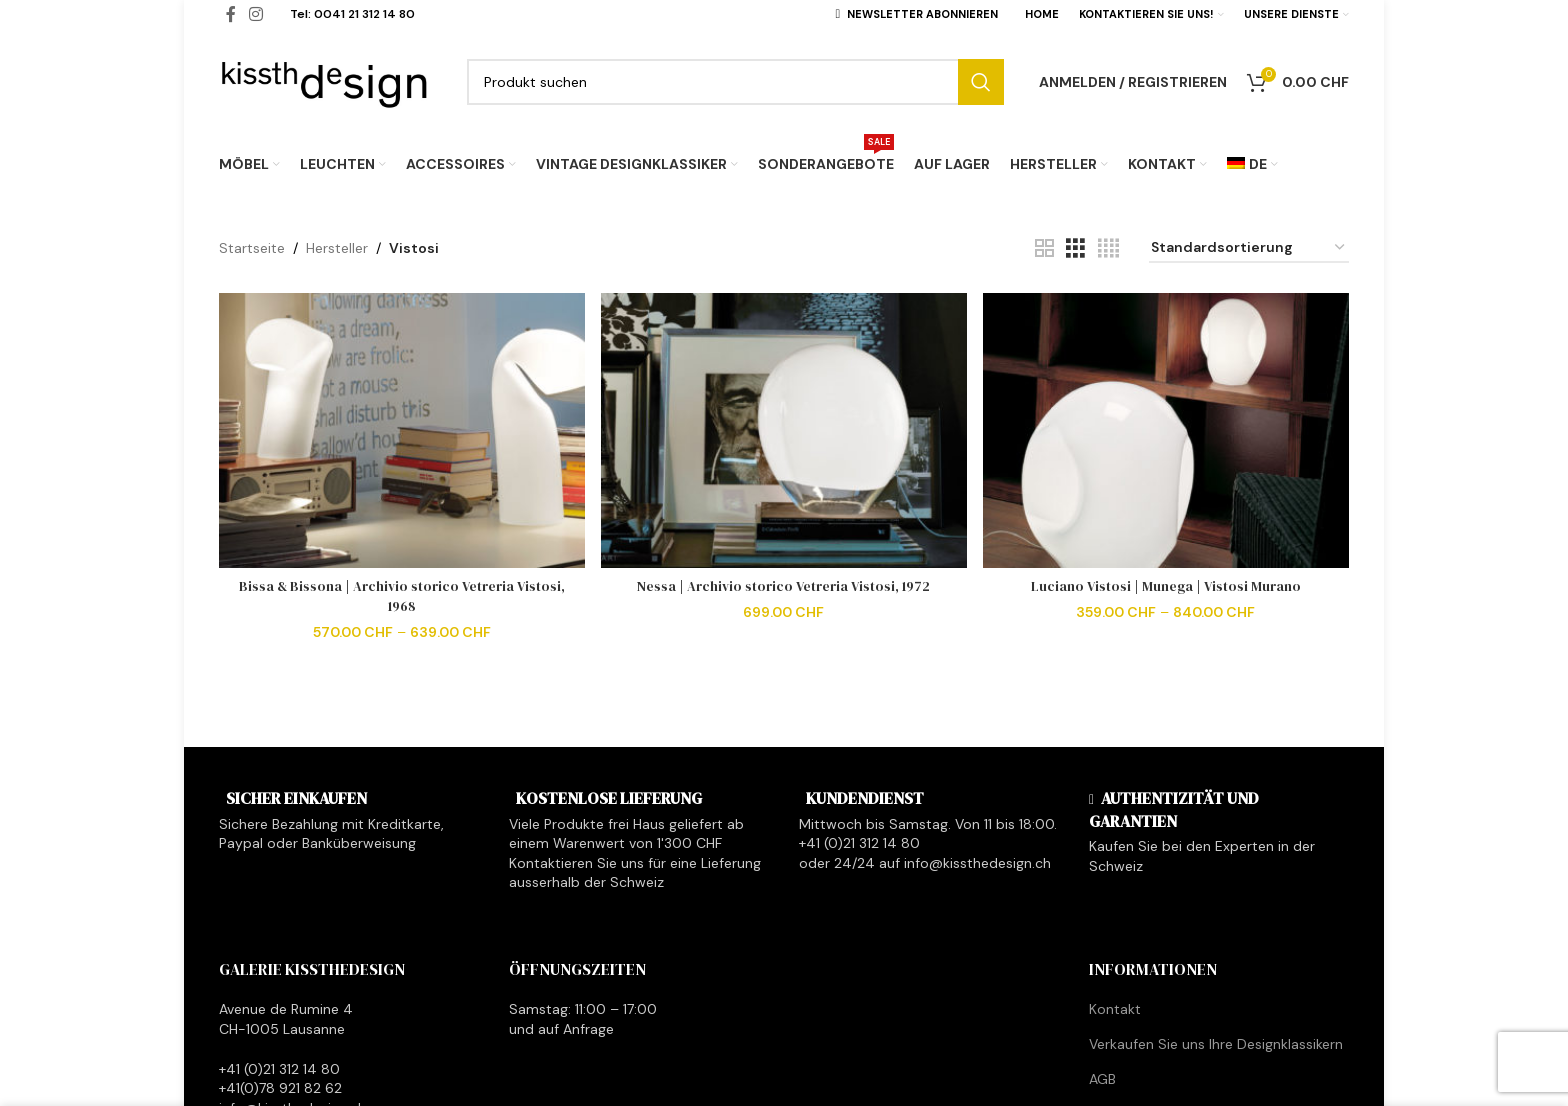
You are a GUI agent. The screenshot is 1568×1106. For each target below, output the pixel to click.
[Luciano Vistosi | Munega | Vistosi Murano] (1167, 429)
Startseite (252, 248)
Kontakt (1115, 1009)
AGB (1102, 1079)
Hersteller (337, 248)
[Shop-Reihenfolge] (1249, 248)
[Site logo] (325, 80)
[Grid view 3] (1075, 248)
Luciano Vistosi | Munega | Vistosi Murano (1167, 584)
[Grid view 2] (1044, 248)
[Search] (735, 82)
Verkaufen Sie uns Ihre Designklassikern (1216, 1044)
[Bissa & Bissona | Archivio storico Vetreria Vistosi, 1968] (400, 429)
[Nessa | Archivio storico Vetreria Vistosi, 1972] (783, 429)
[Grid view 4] (1108, 248)
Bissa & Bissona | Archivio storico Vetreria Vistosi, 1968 (401, 594)
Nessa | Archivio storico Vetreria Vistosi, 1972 (784, 584)
